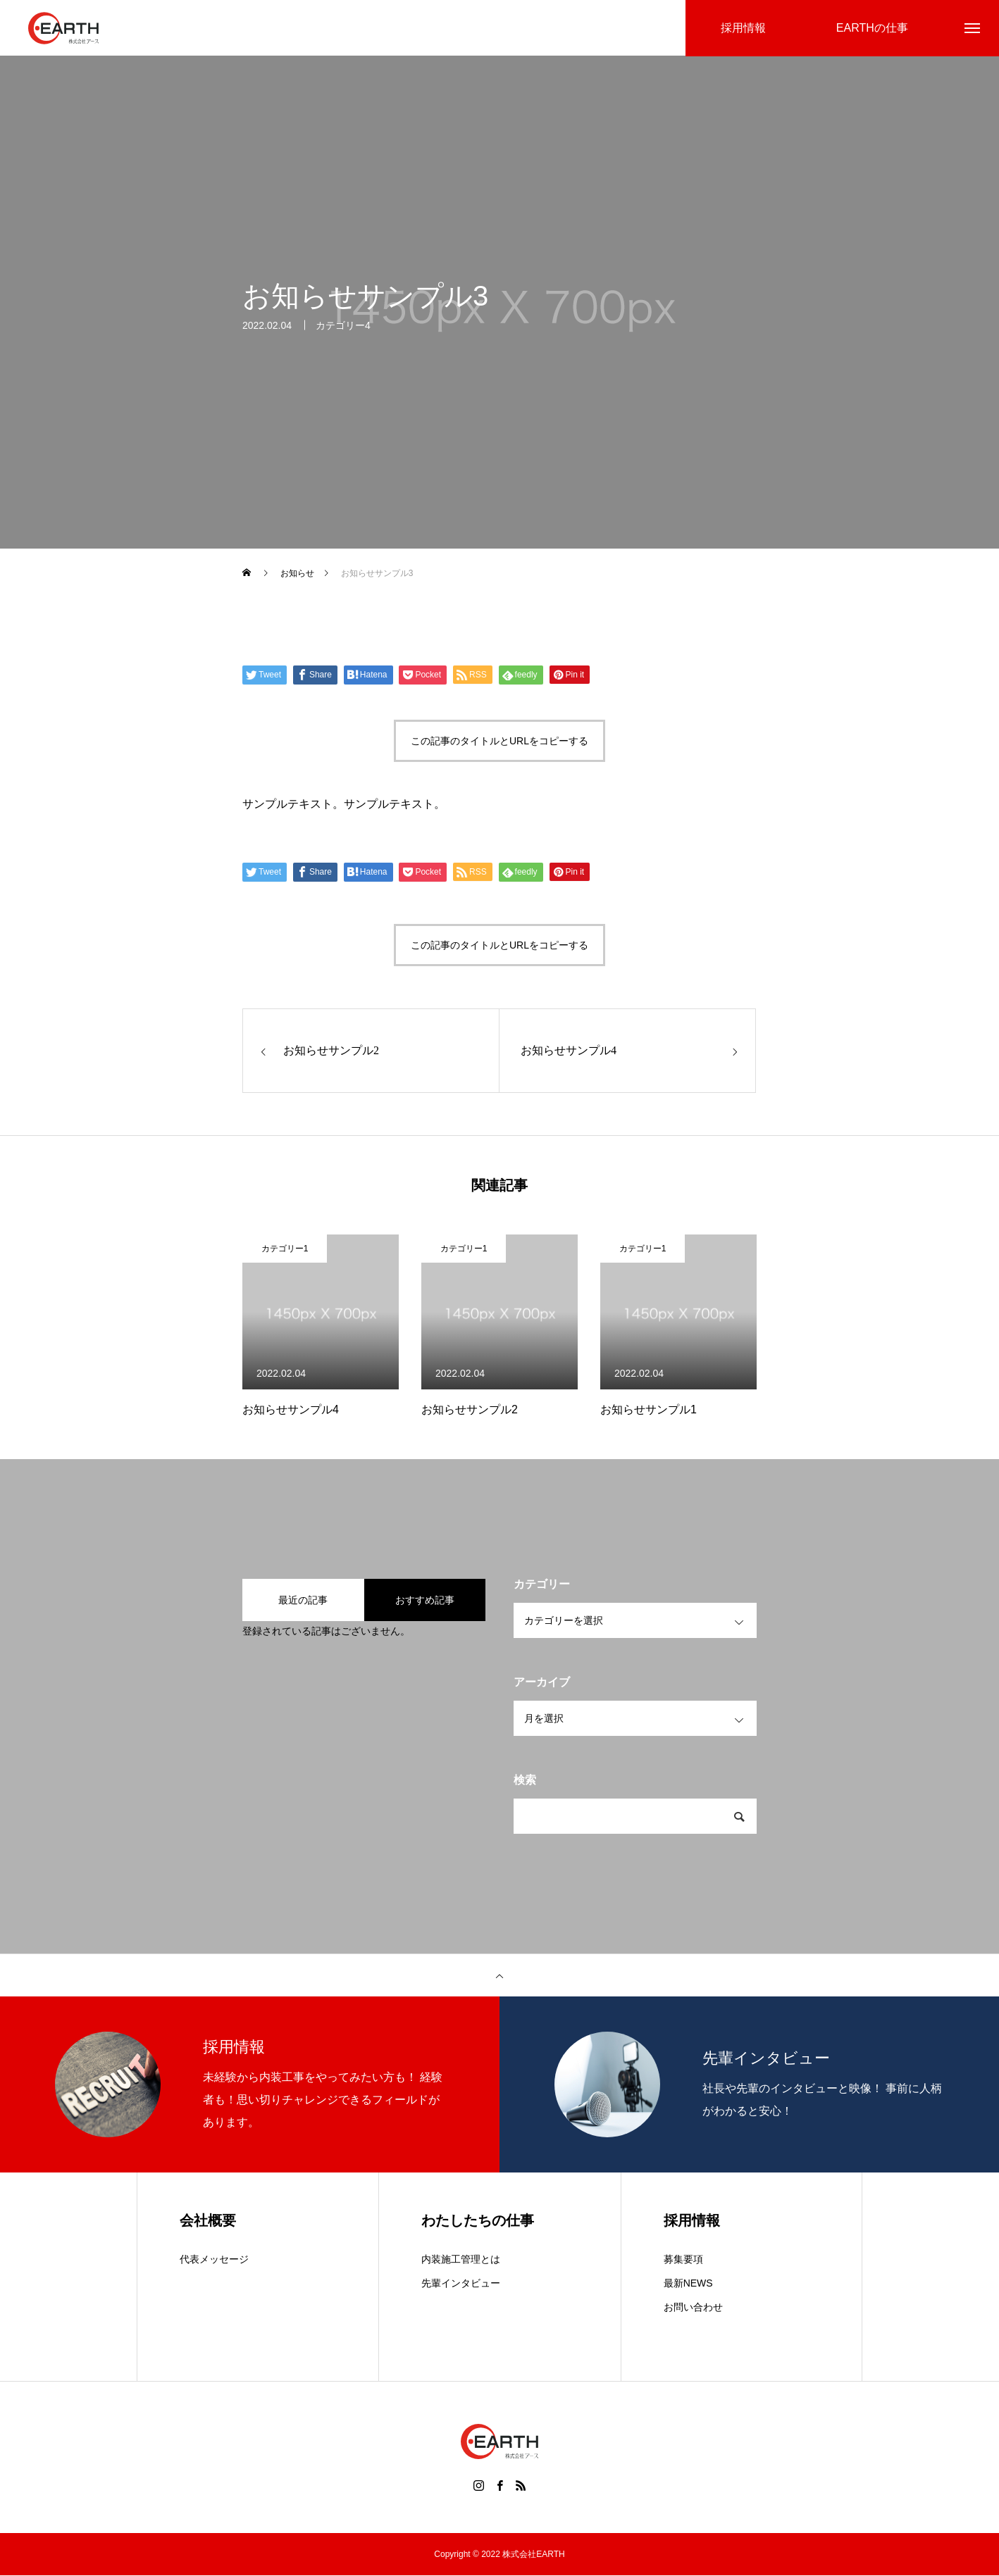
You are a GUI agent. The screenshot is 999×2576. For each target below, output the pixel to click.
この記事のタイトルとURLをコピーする (499, 741)
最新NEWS (688, 2284)
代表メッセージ (214, 2260)
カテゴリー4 (343, 326)
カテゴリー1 (285, 1249)
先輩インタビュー (460, 2284)
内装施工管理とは (460, 2260)
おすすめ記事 (424, 1600)
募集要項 (683, 2260)
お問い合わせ (693, 2308)
